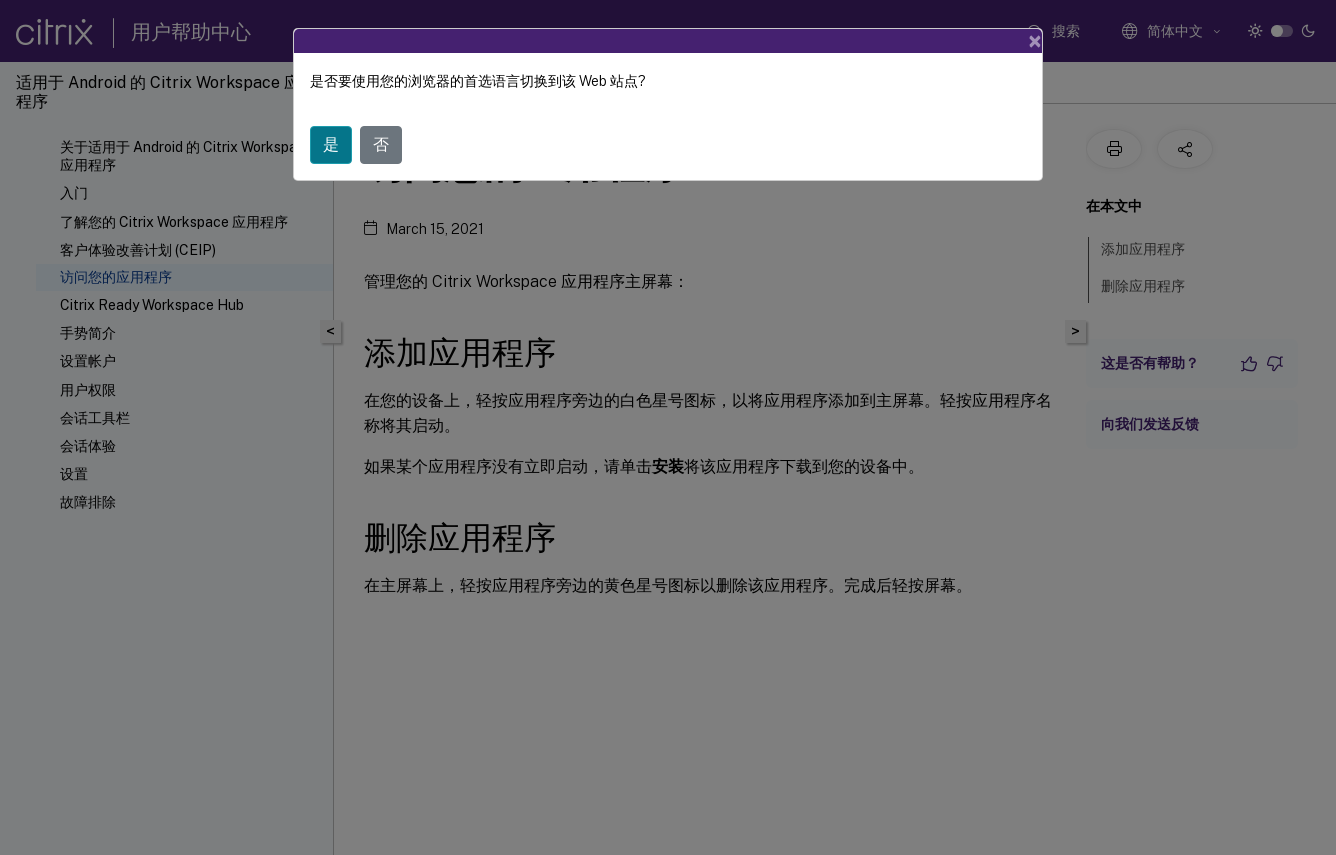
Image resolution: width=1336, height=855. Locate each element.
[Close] (1035, 41)
